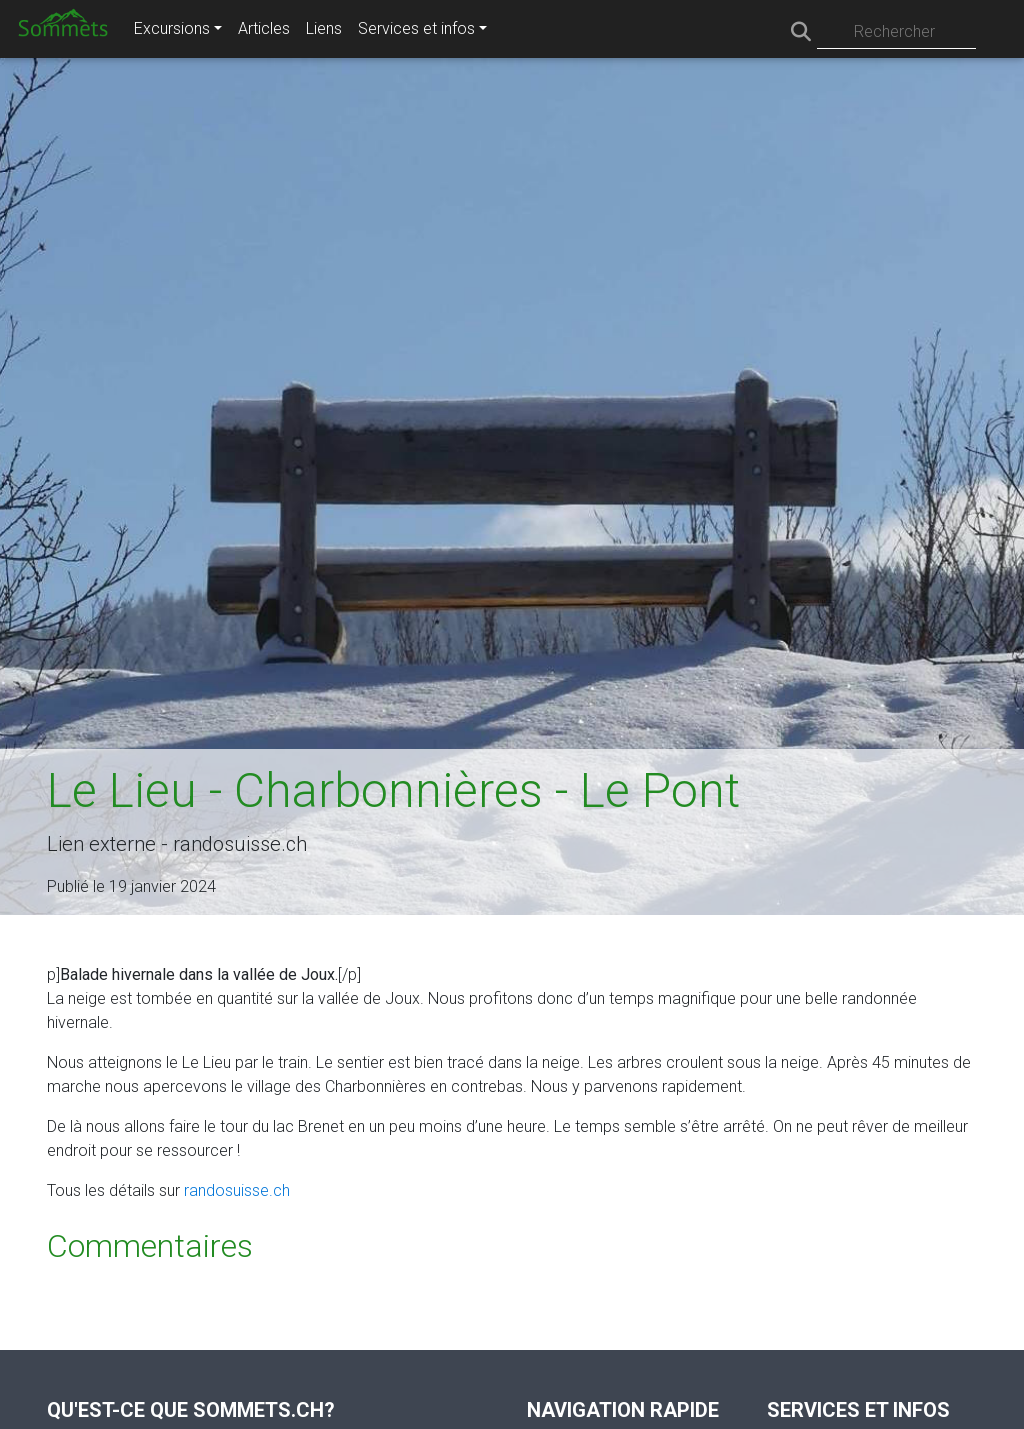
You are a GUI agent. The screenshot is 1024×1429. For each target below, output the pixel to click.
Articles (264, 28)
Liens (324, 28)
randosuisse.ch (237, 1190)
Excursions (172, 28)
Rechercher (894, 31)
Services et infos (416, 28)
